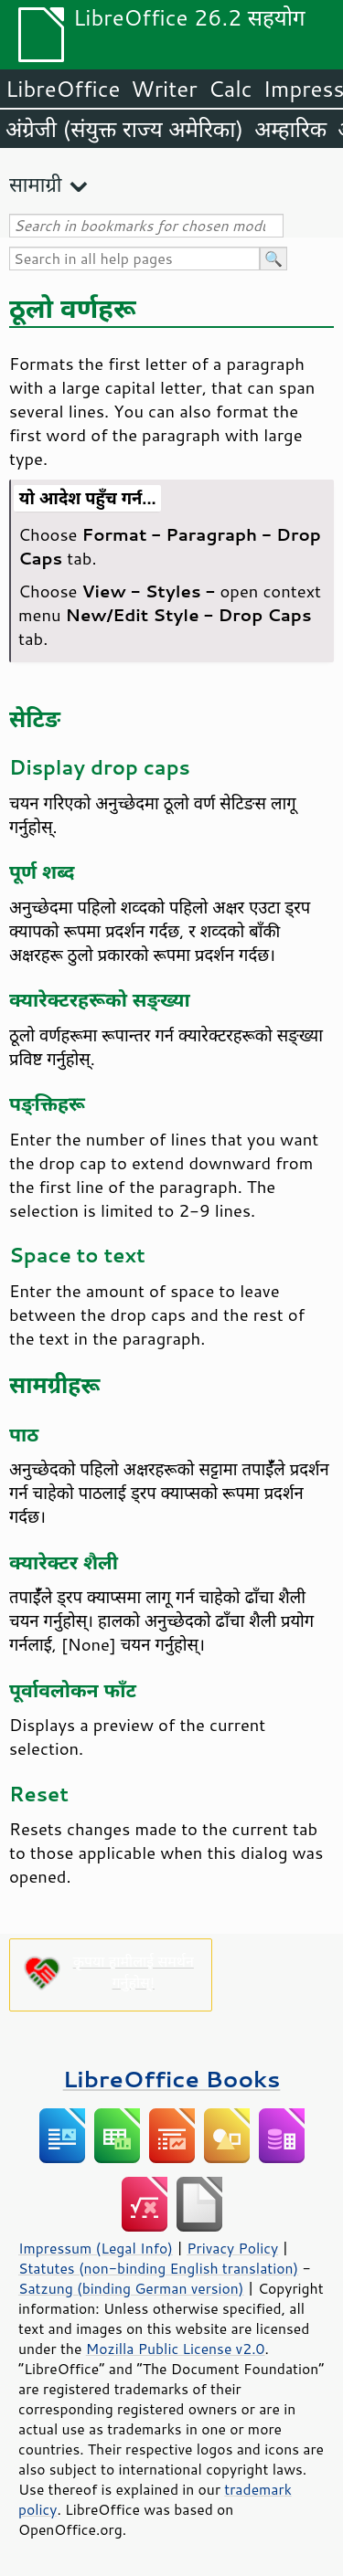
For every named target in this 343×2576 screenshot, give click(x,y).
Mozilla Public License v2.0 (175, 2348)
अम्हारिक (290, 128)
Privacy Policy (232, 2248)
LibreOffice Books (172, 2079)
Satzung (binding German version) (131, 2288)
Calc (230, 88)
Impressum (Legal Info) (95, 2248)
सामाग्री (35, 184)
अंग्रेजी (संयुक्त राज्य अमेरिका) (124, 128)
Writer (164, 88)
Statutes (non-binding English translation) (158, 2268)
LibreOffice (62, 88)
